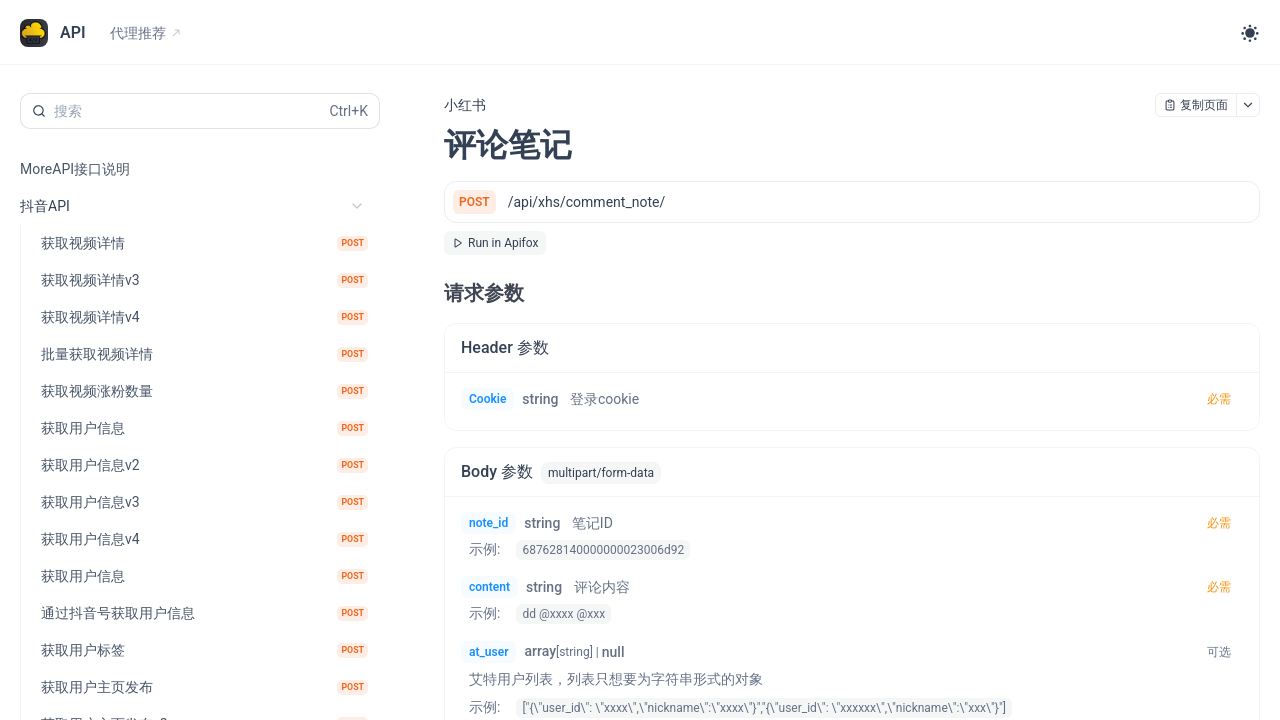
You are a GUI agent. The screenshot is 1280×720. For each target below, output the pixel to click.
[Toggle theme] (1250, 33)
